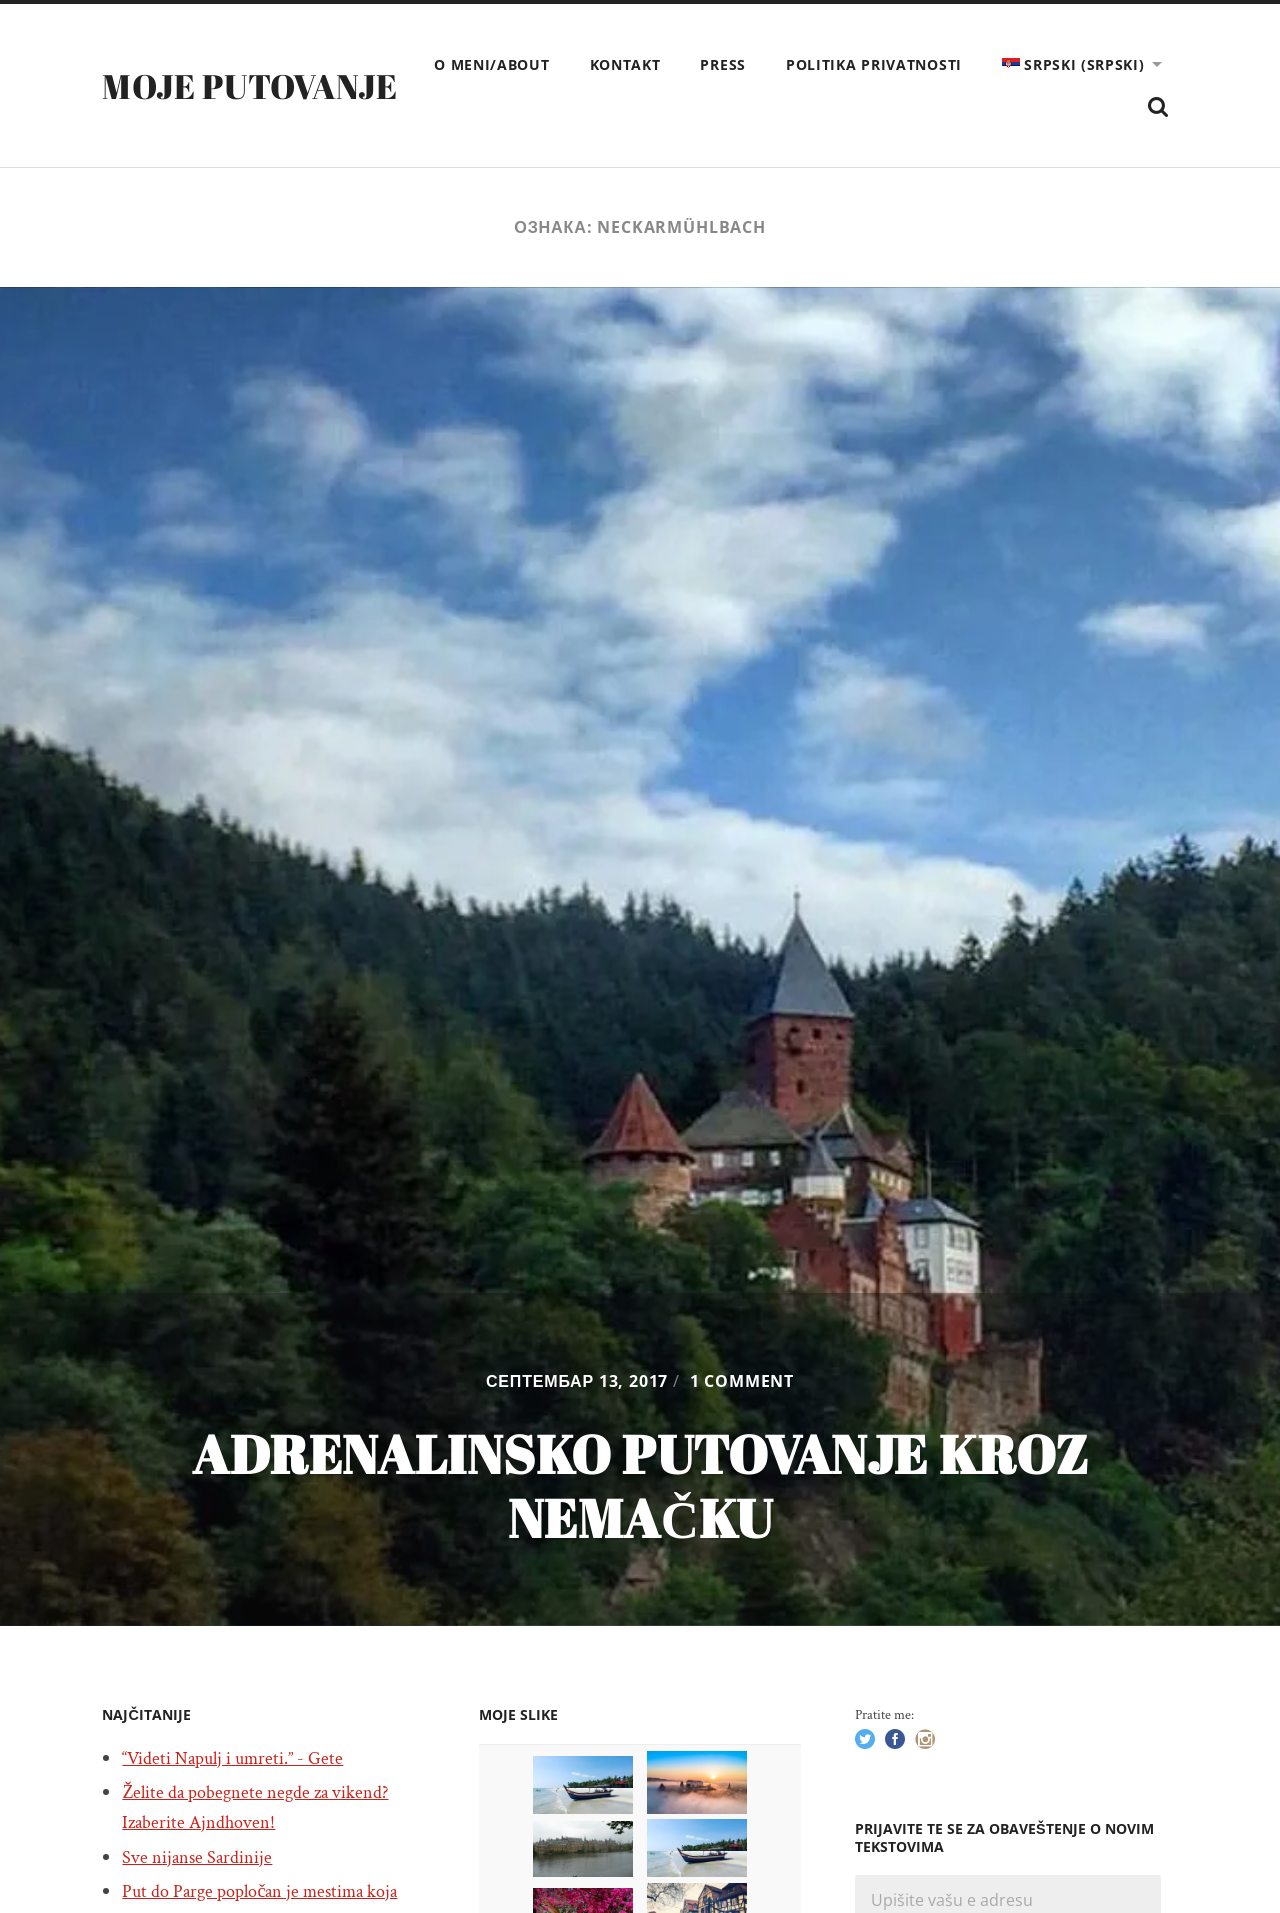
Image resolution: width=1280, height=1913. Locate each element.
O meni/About (692, 64)
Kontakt (825, 64)
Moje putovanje (259, 87)
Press (924, 64)
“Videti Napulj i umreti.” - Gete (242, 1760)
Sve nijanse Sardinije (203, 1859)
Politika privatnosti (1075, 64)
